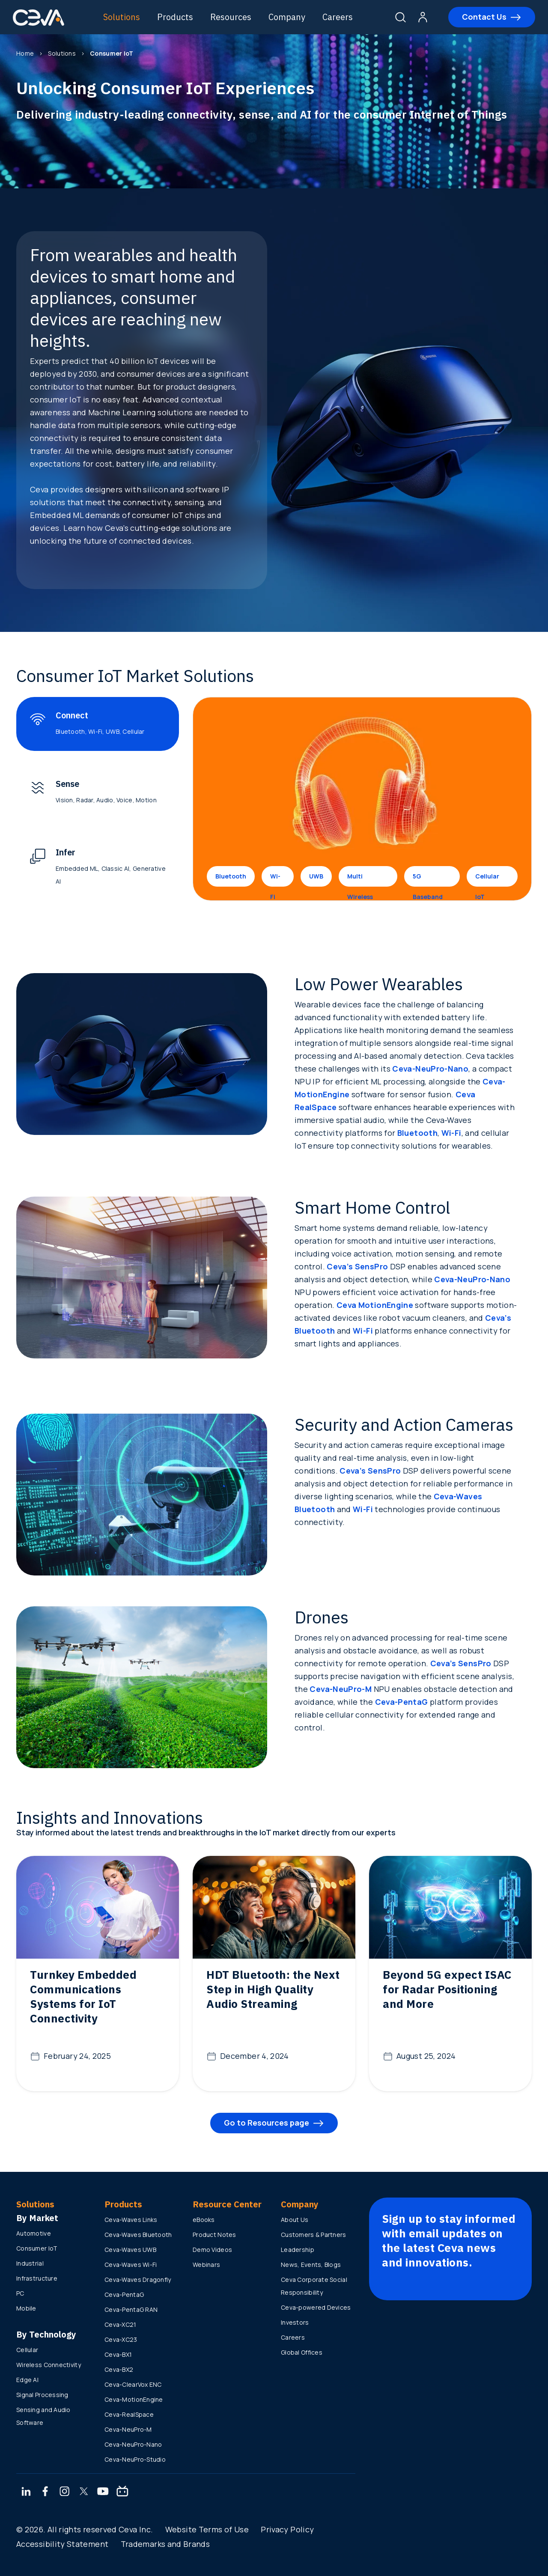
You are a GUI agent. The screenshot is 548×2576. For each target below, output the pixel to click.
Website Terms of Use (207, 2529)
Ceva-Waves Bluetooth (138, 2235)
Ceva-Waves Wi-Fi (130, 2264)
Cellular (27, 2350)
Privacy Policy (287, 2529)
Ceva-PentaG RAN (131, 2309)
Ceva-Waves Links (130, 2220)
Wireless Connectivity (48, 2365)
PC (20, 2293)
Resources (230, 17)
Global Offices (301, 2352)
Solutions (121, 17)
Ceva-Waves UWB (130, 2249)
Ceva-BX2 (118, 2369)
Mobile (26, 2308)
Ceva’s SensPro (357, 1266)
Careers (337, 17)
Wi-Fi (275, 879)
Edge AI (27, 2380)
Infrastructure (36, 2278)
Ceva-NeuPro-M (341, 1689)
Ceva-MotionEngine (133, 2399)
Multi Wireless (360, 879)
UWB (316, 876)
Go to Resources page (266, 2122)
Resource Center (227, 2204)
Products (175, 17)
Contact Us (484, 17)
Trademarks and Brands (165, 2544)
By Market (37, 2218)
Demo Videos (212, 2249)
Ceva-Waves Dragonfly (137, 2279)
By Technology (46, 2334)
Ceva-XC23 (120, 2339)
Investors (295, 2322)
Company (286, 17)
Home (25, 53)
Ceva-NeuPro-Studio (135, 2459)
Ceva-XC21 (120, 2324)
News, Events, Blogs (311, 2264)
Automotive (33, 2233)
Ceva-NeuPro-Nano (430, 1068)
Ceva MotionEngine (375, 1305)
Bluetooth (230, 876)
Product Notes (214, 2235)
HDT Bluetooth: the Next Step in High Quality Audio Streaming (273, 1989)
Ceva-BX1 (118, 2354)
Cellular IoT (487, 879)
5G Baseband (428, 879)
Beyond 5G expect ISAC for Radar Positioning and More (447, 1989)
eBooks (204, 2220)
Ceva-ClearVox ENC (133, 2384)
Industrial (30, 2263)
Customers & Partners (313, 2235)
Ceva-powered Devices (316, 2307)
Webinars (206, 2264)
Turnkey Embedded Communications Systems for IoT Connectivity (83, 1996)
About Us (294, 2220)
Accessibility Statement (62, 2544)
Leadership (297, 2249)
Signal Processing (42, 2395)
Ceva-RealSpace (129, 2414)
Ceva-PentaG (401, 1702)
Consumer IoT (36, 2248)
